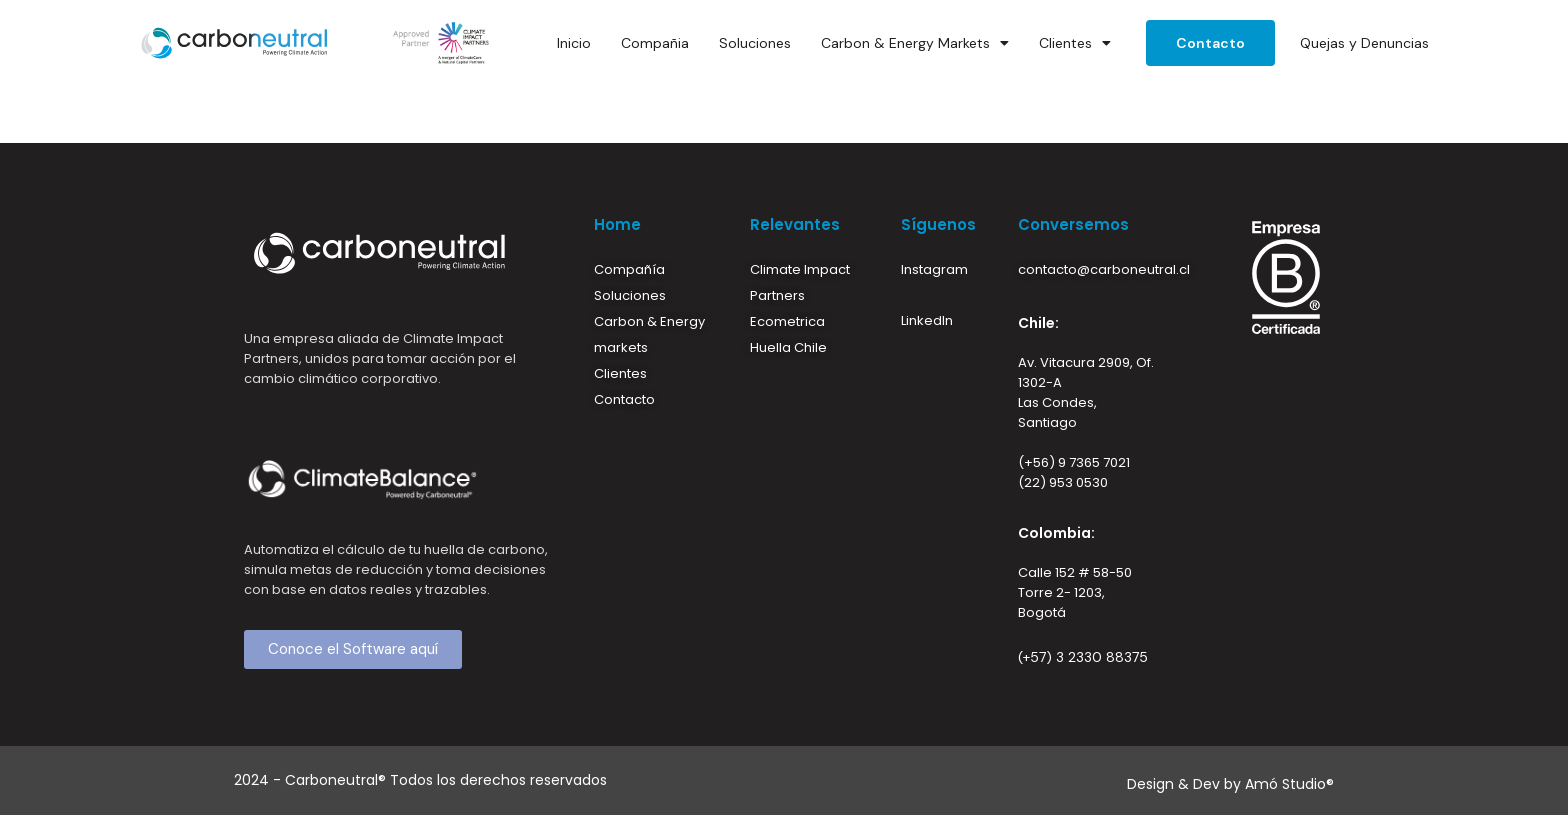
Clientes (1075, 43)
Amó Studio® (1289, 784)
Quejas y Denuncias (1364, 43)
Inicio (574, 43)
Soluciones (755, 43)
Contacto (1210, 43)
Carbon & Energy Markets (915, 43)
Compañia (655, 43)
